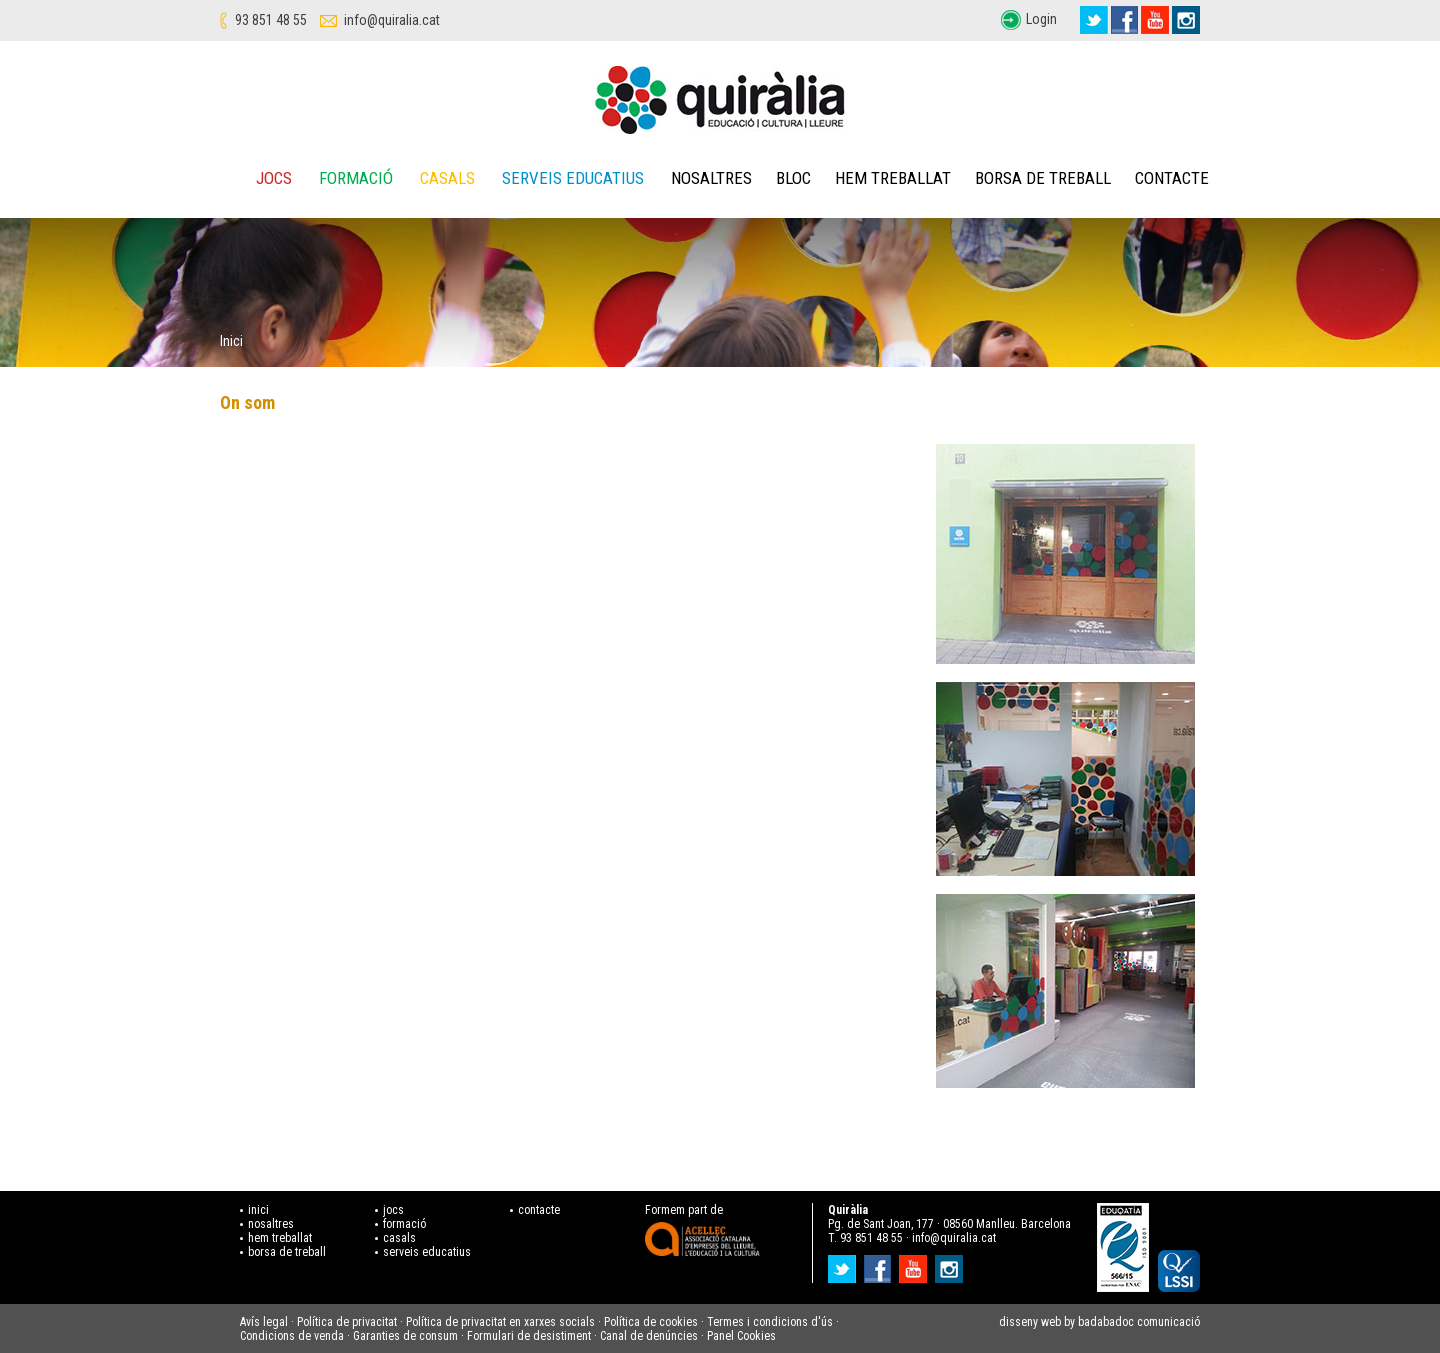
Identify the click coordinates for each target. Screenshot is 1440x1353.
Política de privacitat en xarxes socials (500, 1322)
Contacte (1172, 178)
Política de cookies (651, 1322)
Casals (447, 178)
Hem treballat (893, 178)
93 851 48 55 (271, 20)
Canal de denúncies (649, 1336)
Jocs (274, 178)
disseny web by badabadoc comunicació (1099, 1322)
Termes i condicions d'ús (770, 1322)
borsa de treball (287, 1252)
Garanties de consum (405, 1336)
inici (258, 1210)
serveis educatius (427, 1252)
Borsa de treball (1043, 178)
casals (399, 1238)
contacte (539, 1210)
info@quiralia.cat (392, 20)
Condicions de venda (292, 1336)
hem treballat (280, 1238)
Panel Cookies (741, 1336)
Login (1041, 19)
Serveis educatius (573, 178)
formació (404, 1224)
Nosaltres (711, 178)
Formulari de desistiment (529, 1336)
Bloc (793, 178)
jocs (393, 1210)
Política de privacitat (347, 1322)
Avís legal (264, 1322)
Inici (231, 341)
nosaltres (271, 1224)
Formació (356, 178)
